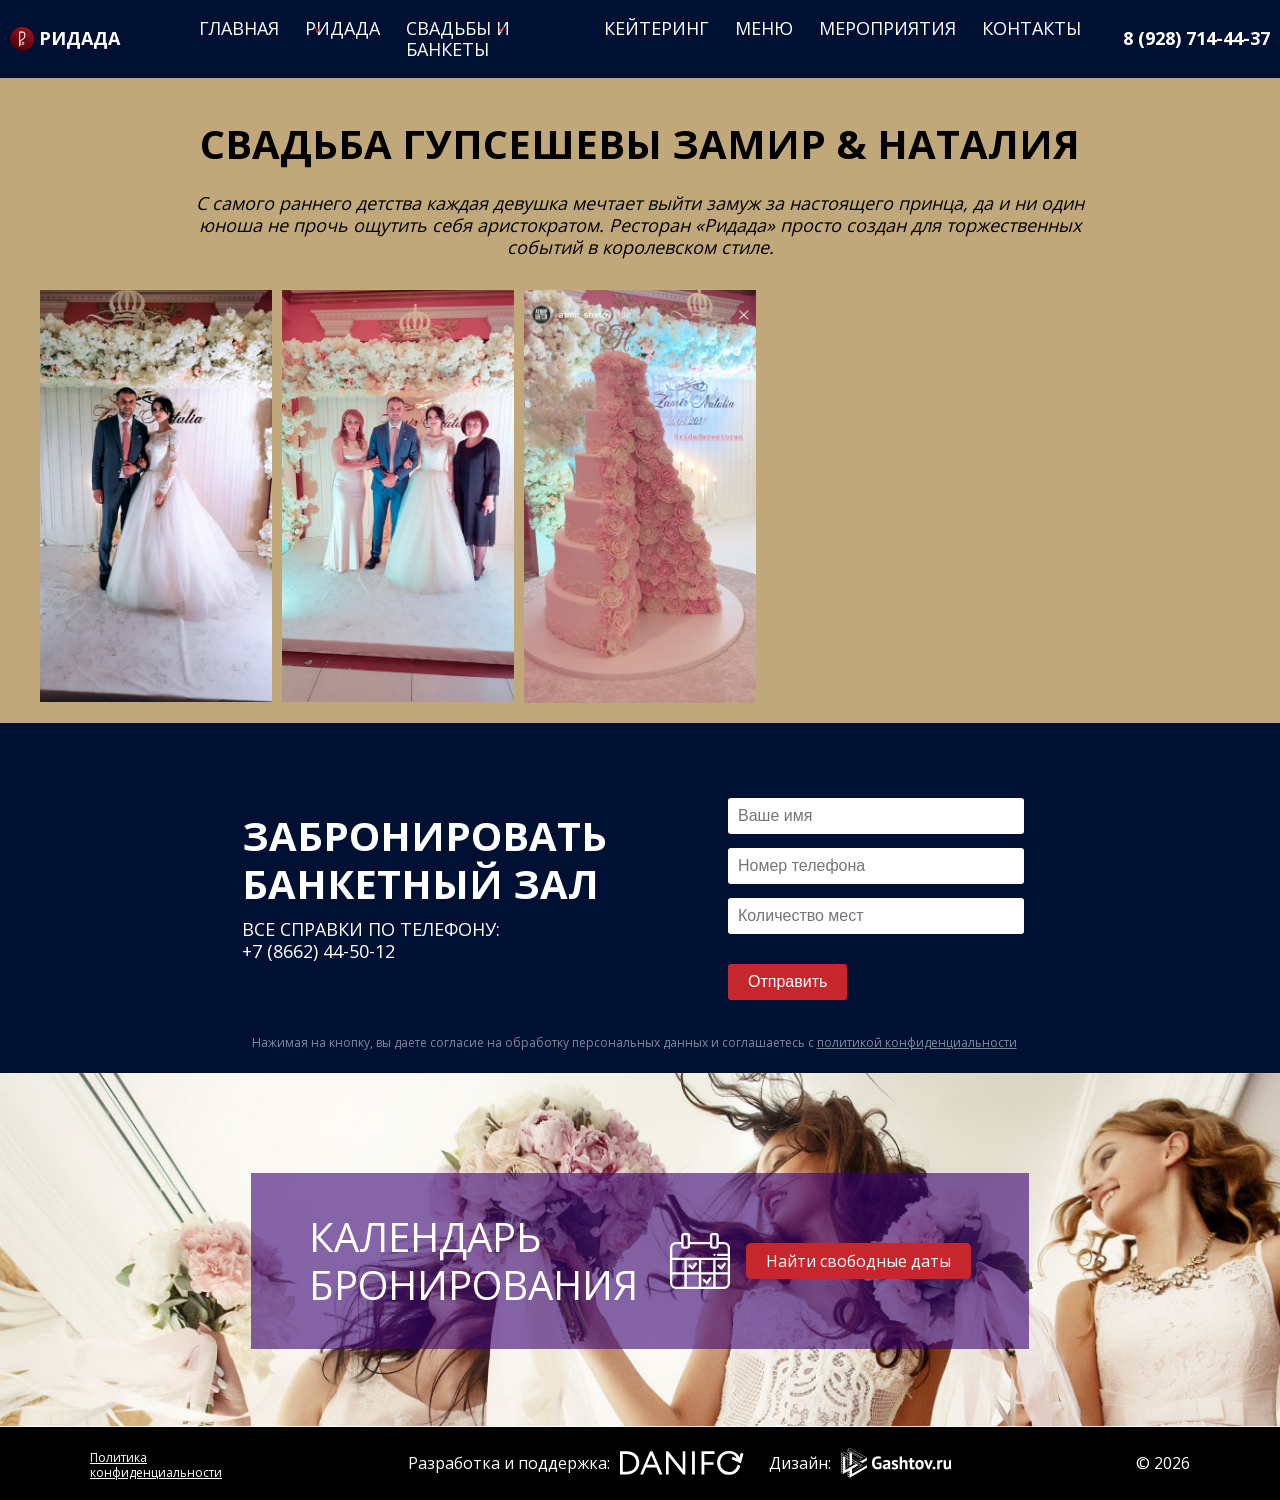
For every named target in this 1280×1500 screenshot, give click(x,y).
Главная (239, 28)
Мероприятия (887, 28)
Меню (764, 28)
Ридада (342, 28)
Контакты (1031, 28)
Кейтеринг (656, 28)
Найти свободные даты (858, 1261)
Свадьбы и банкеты (458, 38)
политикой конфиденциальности (917, 1042)
